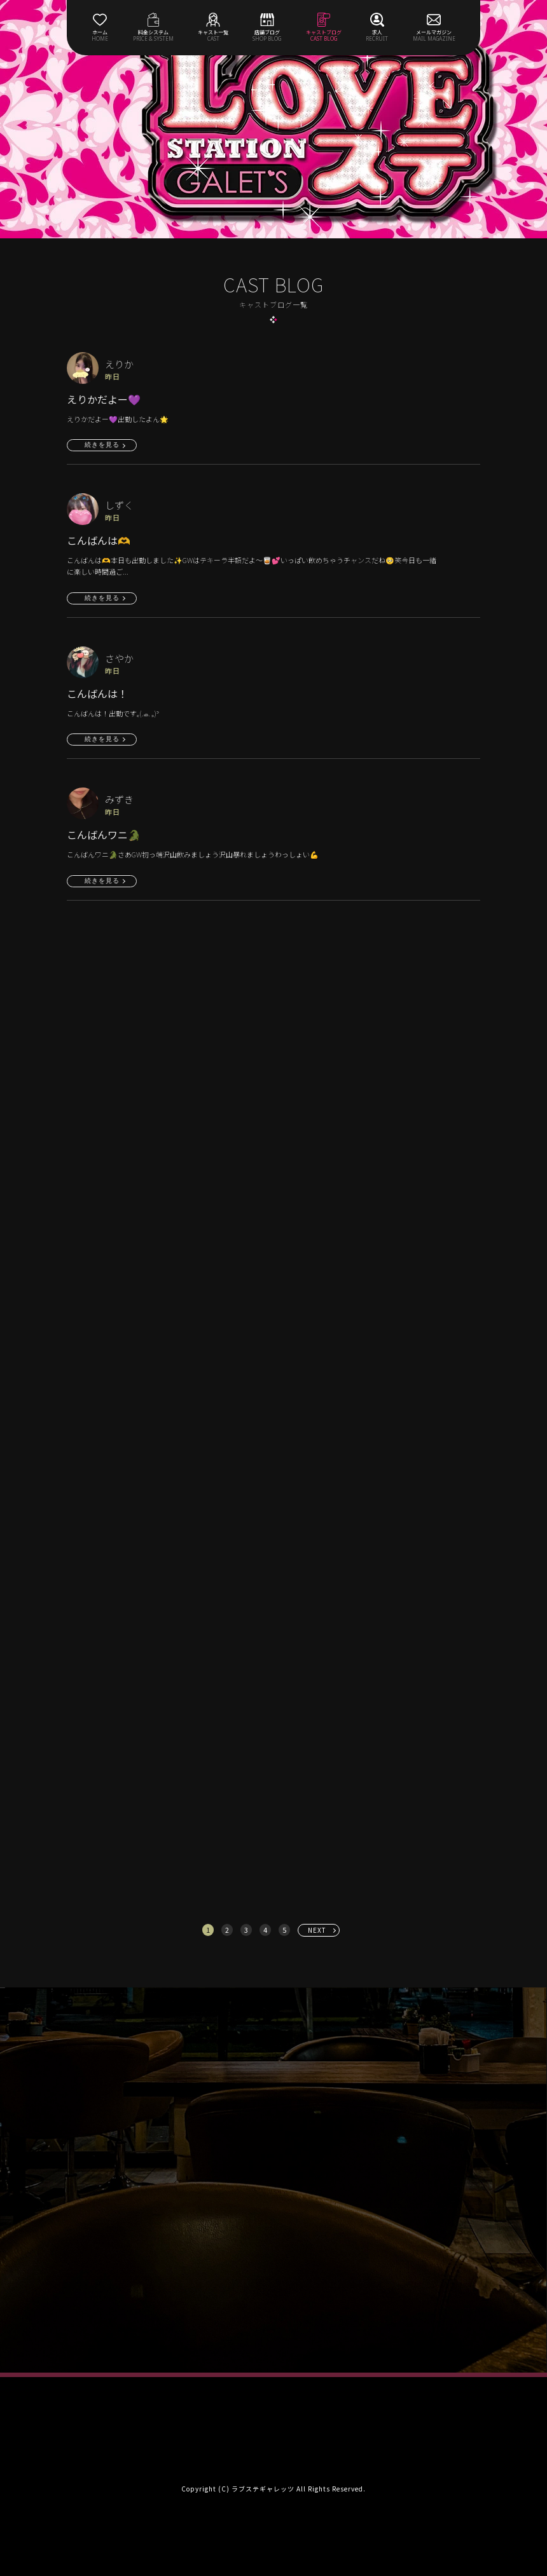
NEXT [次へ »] (317, 1930)
